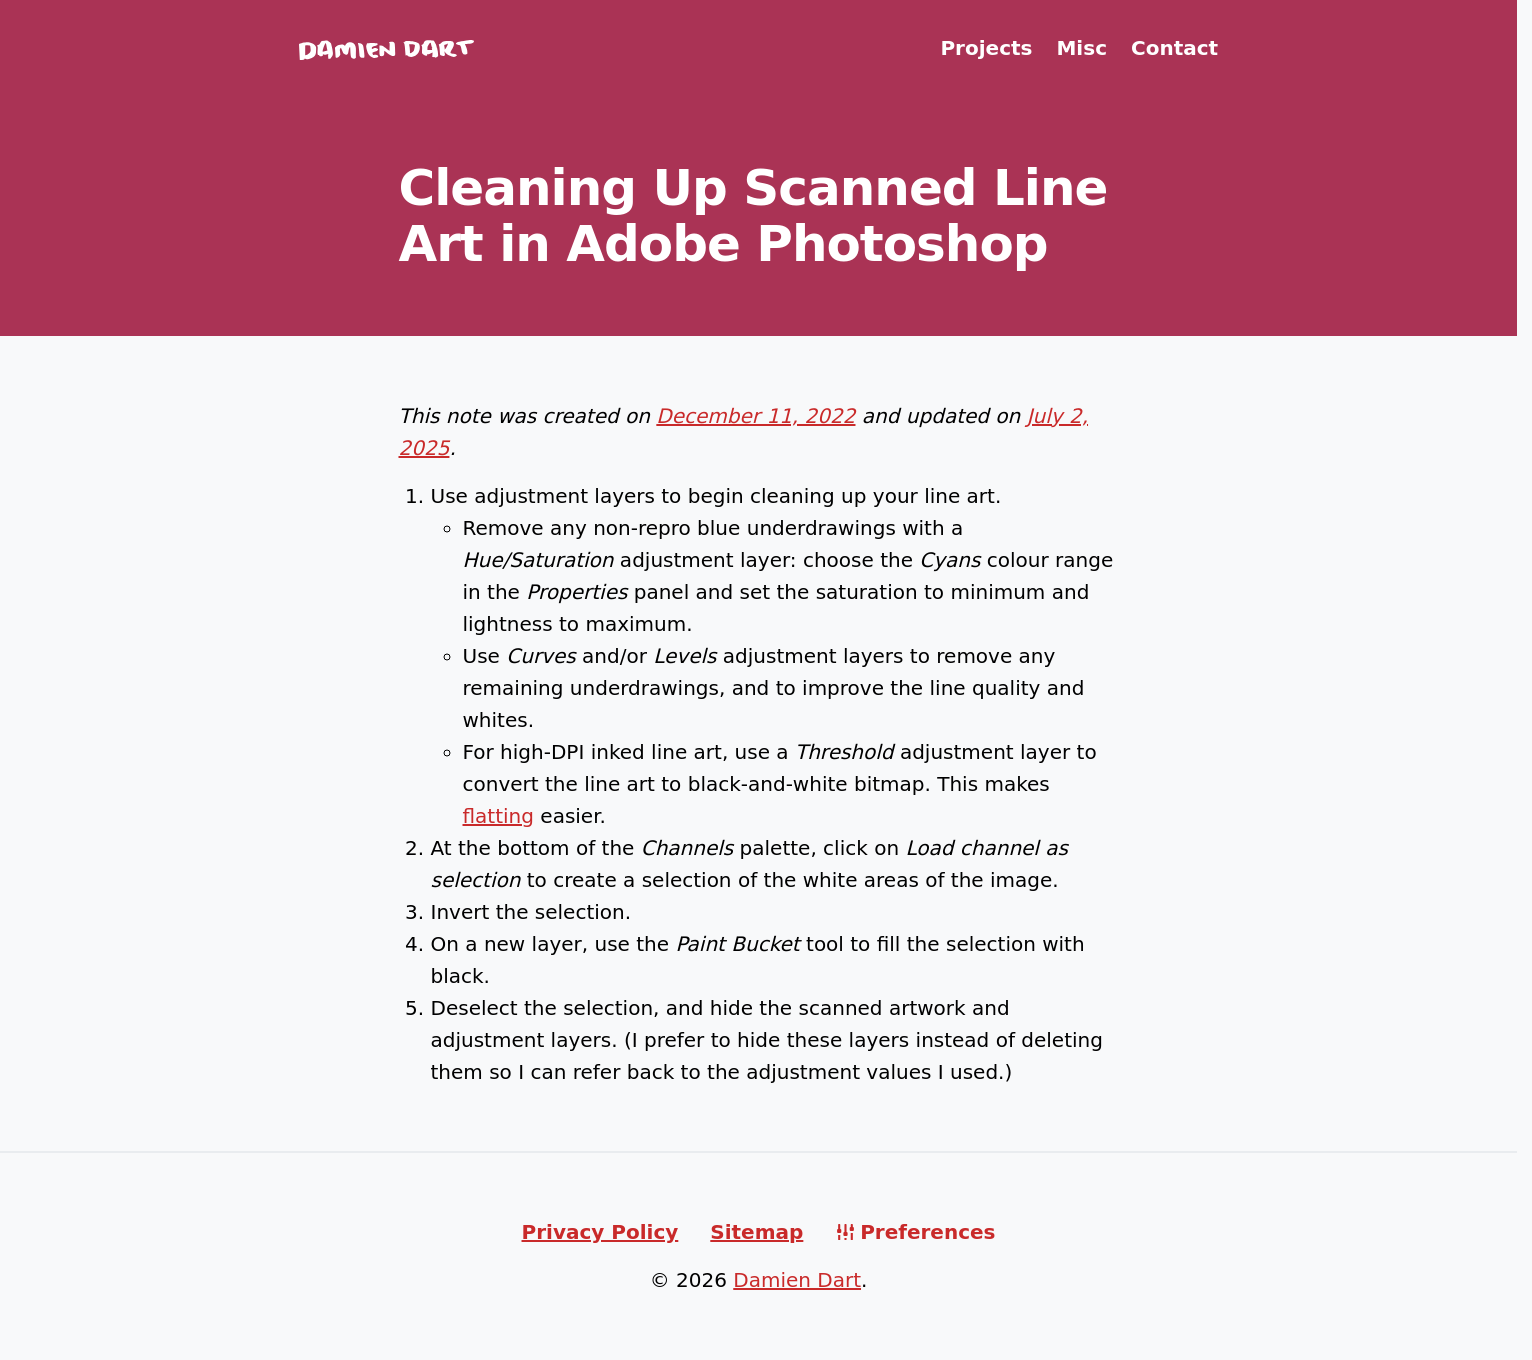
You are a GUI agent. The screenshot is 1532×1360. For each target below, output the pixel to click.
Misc (1081, 48)
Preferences (927, 1232)
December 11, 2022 (755, 416)
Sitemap (756, 1232)
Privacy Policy (600, 1232)
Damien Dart (797, 1280)
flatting (498, 816)
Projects (986, 48)
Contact (1174, 48)
